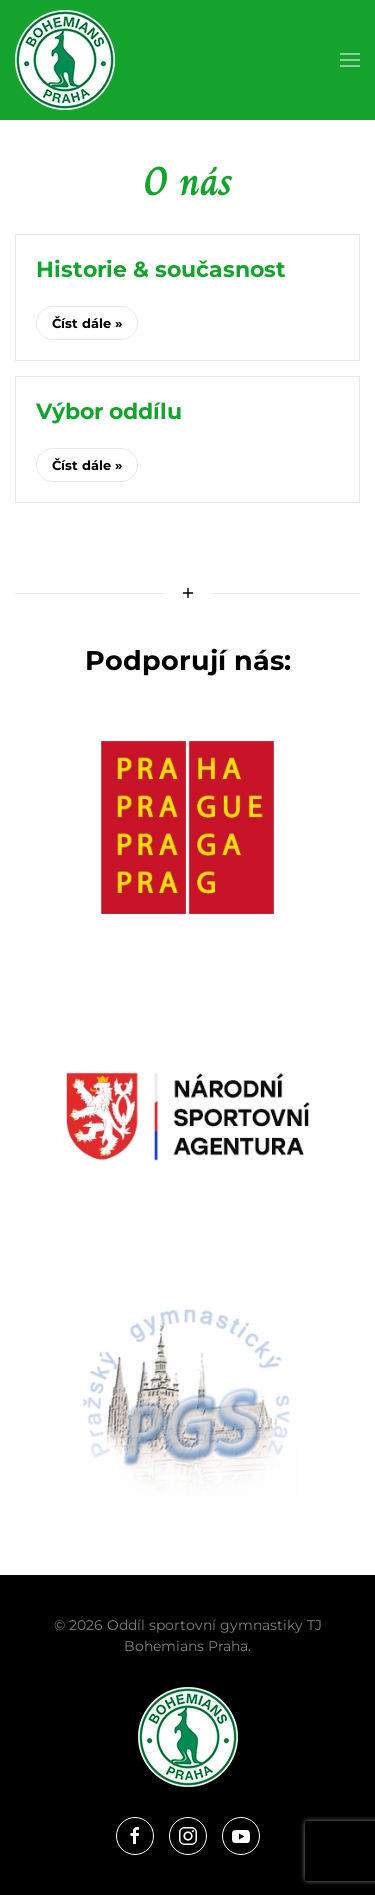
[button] (350, 60)
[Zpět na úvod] (65, 60)
